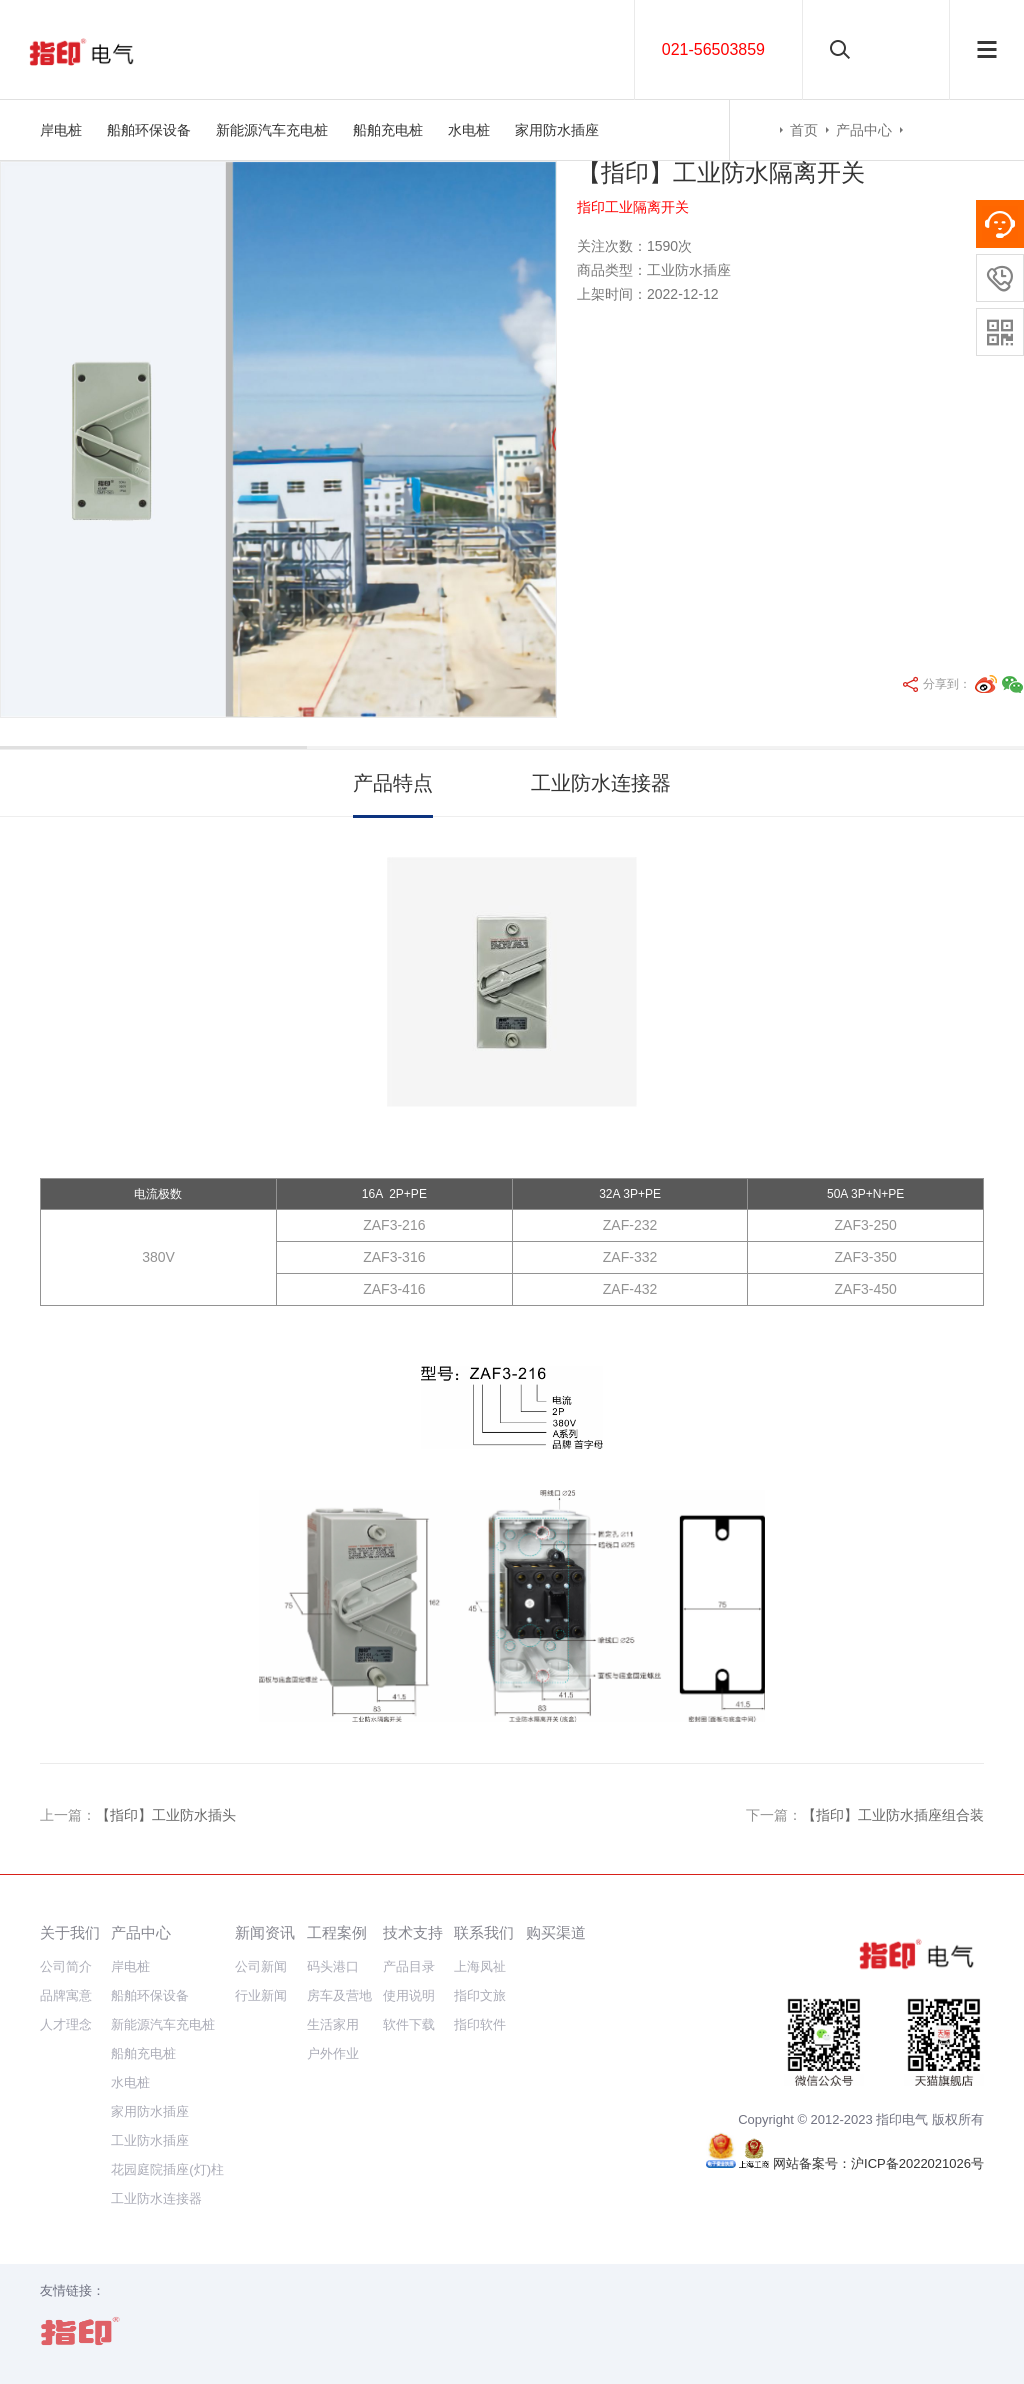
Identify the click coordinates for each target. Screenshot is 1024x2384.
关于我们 (70, 1932)
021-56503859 (713, 49)
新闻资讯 (265, 1932)
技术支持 (413, 1932)
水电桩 (469, 130)
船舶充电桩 (388, 130)
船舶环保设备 (149, 130)
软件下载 (409, 2024)
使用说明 (409, 1995)
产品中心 (864, 130)
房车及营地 (339, 1995)
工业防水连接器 (601, 783)
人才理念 (66, 2024)
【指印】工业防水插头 (166, 1815)
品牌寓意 (66, 1995)
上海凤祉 (480, 1966)
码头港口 (333, 1966)
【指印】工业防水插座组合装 (893, 1815)
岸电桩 (61, 130)
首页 (804, 130)
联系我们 (484, 1932)
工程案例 (337, 1932)
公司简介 (66, 1966)
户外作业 (333, 2053)
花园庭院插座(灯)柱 (167, 2169)
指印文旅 (480, 1995)
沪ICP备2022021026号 (917, 2163)
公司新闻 (261, 1966)
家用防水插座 (557, 130)
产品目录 (409, 1966)
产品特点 (393, 783)
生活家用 (333, 2024)
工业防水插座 (150, 2140)
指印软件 (480, 2024)
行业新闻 (261, 1995)
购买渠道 (556, 1932)
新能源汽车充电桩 (272, 130)
